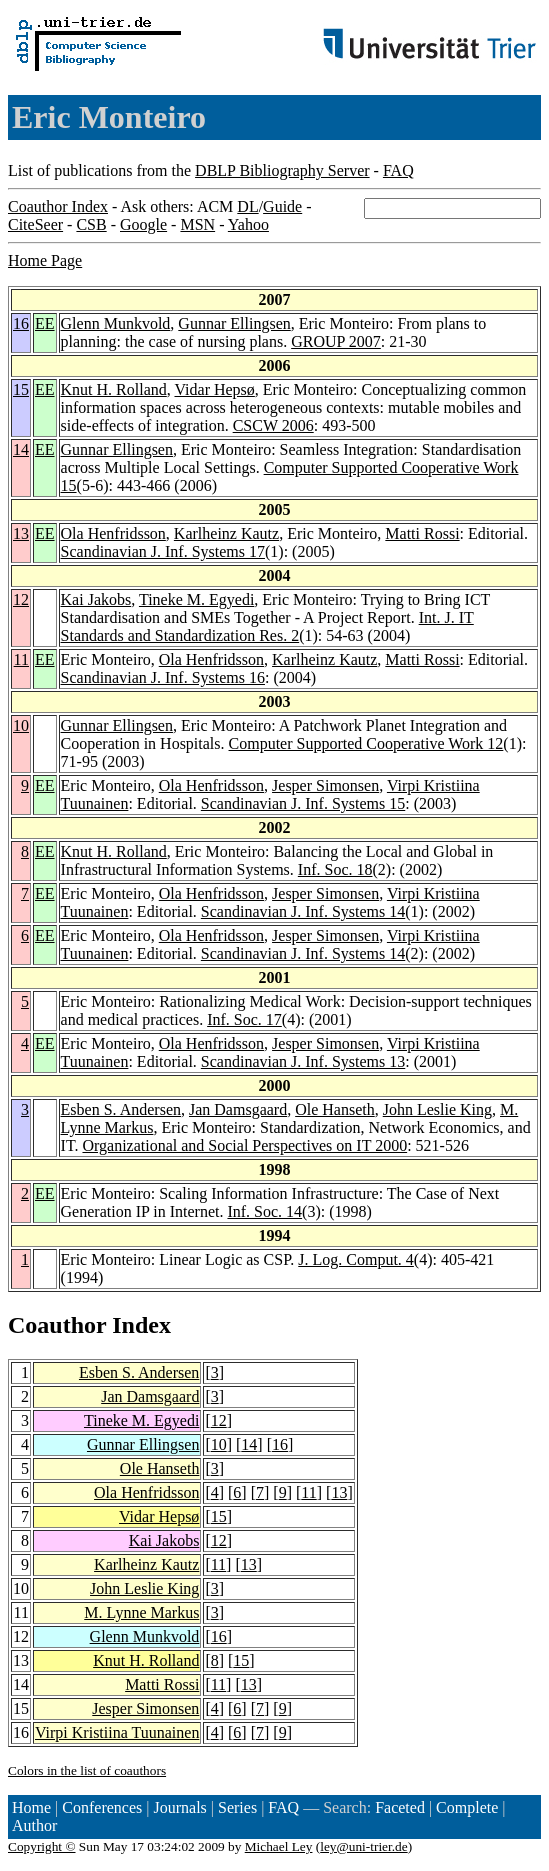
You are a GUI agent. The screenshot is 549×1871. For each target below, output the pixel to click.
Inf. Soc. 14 (264, 1211)
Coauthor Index (58, 206)
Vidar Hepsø (214, 389)
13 (21, 533)
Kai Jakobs (96, 599)
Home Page (45, 260)
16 (21, 323)
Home (31, 1807)
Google (143, 224)
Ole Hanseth (335, 1109)
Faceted (400, 1807)
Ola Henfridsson (113, 533)
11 (21, 659)
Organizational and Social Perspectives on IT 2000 (244, 1145)
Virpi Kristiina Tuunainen (117, 1732)
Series (237, 1807)
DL (247, 206)
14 (21, 449)
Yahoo (248, 224)
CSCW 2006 (273, 425)
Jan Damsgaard (238, 1109)
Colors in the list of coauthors (87, 1770)
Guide (282, 206)
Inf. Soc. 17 (244, 1019)
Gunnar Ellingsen (234, 323)
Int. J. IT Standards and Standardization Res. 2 (267, 626)
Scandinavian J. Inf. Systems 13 (303, 1061)
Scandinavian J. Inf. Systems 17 (163, 551)
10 (21, 725)
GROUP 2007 (336, 341)
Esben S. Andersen (121, 1109)
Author (34, 1825)
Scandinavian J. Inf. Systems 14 (303, 911)
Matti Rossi (422, 533)
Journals (179, 1807)
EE (45, 323)
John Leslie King (437, 1109)
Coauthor (57, 1325)
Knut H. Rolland (114, 389)
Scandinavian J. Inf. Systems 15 (303, 803)
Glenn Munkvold (116, 323)
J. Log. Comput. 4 (356, 1259)
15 (21, 389)
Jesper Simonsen (325, 785)
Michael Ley (279, 1846)
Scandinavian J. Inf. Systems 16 (163, 677)
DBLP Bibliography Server (282, 170)
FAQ (398, 170)
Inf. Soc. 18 (335, 869)
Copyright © (42, 1846)
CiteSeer (35, 224)
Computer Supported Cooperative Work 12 (366, 743)
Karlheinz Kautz (226, 533)
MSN (197, 224)
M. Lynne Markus (141, 1612)
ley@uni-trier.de (363, 1846)
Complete (467, 1807)
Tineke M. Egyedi (196, 599)
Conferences (102, 1807)
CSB (91, 224)
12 (21, 599)
